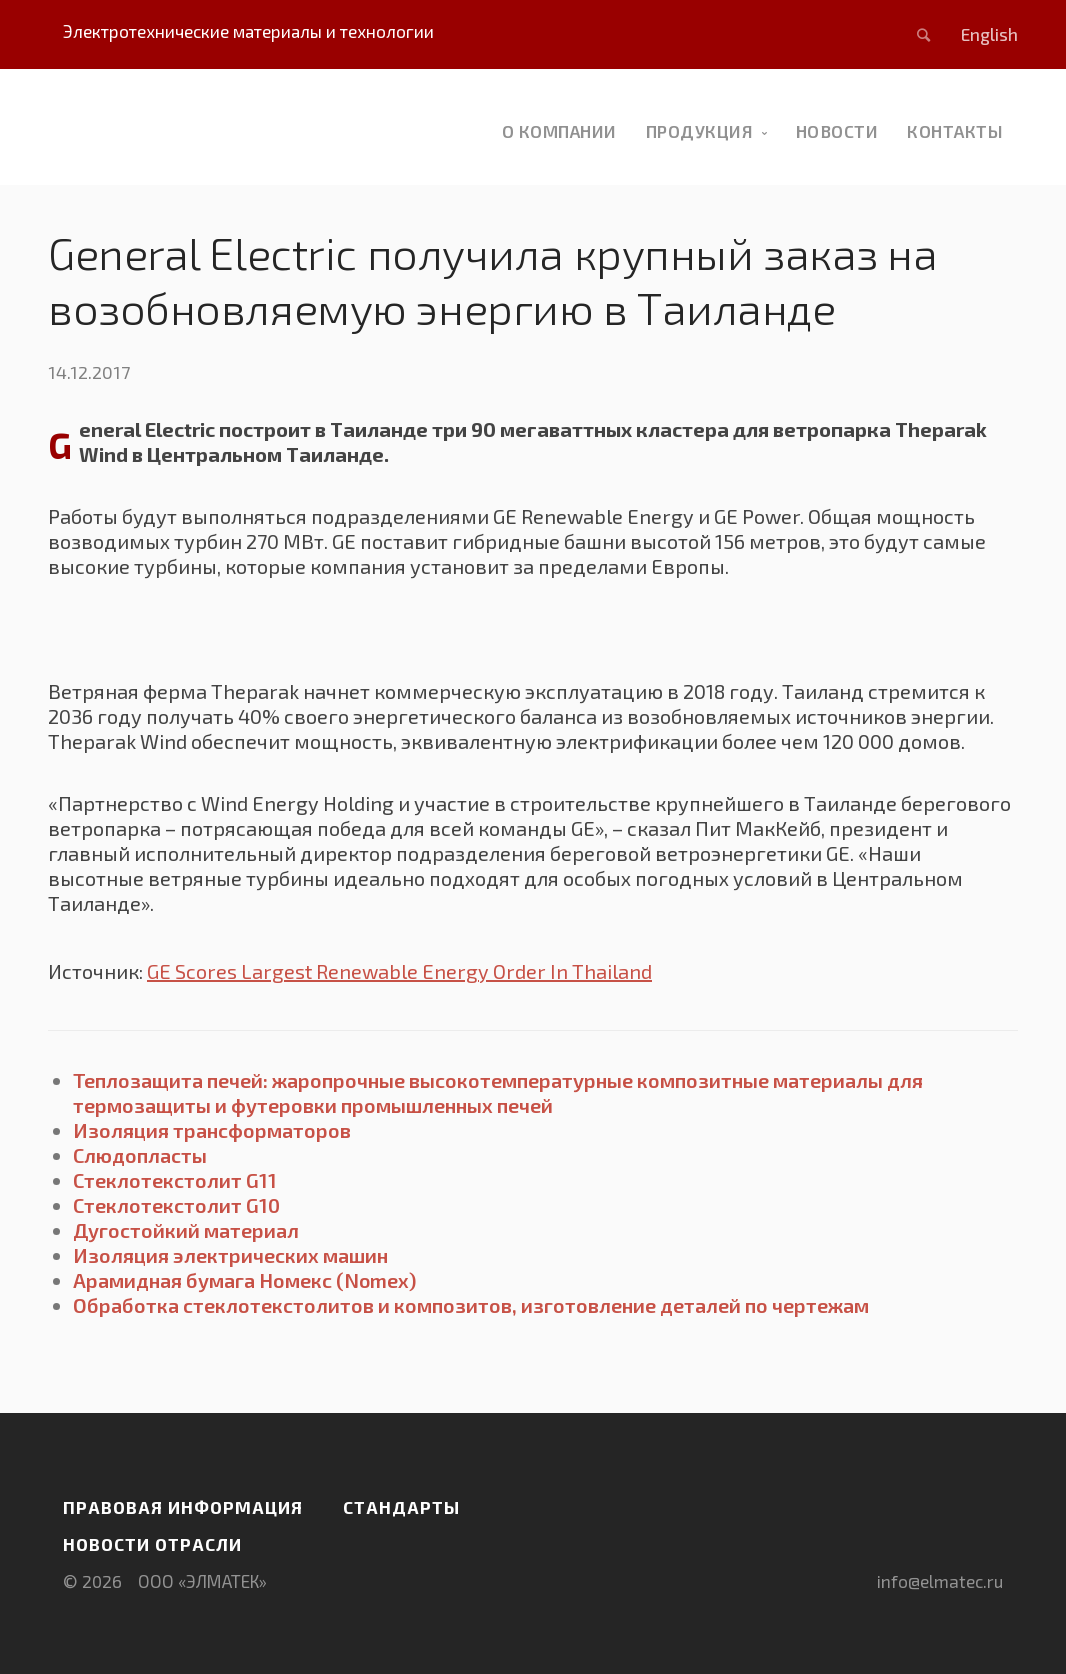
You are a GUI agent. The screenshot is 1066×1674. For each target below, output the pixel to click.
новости (837, 131)
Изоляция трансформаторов (212, 1130)
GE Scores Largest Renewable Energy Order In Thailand (399, 971)
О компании (559, 131)
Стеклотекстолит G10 (176, 1205)
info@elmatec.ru (940, 1581)
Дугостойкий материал (186, 1230)
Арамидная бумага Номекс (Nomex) (244, 1280)
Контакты (955, 131)
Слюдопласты (140, 1155)
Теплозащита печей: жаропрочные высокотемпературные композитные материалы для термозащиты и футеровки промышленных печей (498, 1092)
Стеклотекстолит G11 (175, 1180)
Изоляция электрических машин (230, 1255)
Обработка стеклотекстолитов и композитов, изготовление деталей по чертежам (471, 1305)
